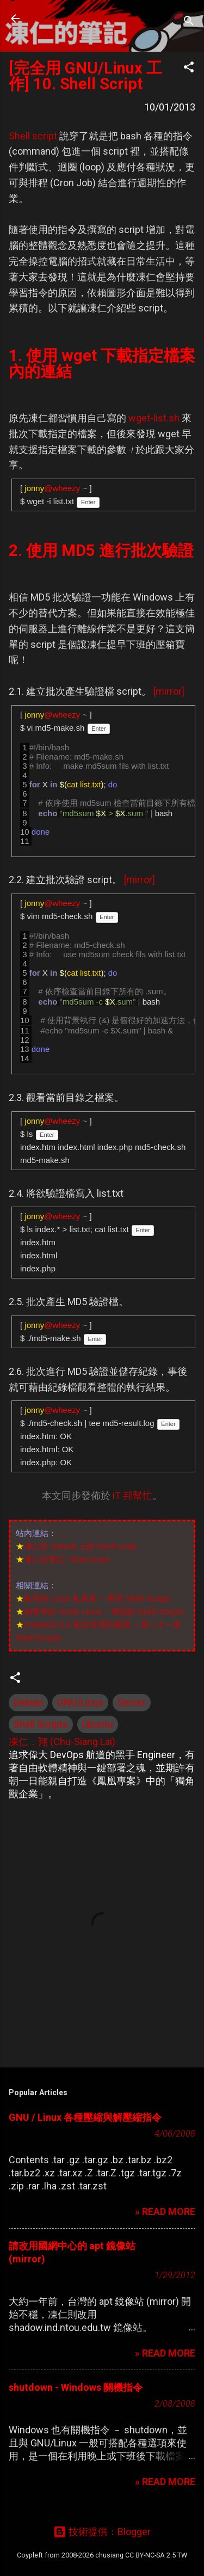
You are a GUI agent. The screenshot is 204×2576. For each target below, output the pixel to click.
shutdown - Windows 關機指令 (76, 2387)
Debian (28, 1702)
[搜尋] (188, 22)
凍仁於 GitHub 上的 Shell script (80, 1546)
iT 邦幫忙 (132, 1495)
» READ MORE (165, 2211)
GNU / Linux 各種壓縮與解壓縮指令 (85, 2117)
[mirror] (168, 691)
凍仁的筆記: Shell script (66, 1559)
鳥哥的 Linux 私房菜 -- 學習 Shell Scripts (97, 1598)
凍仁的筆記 (77, 18)
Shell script (33, 136)
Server (132, 1702)
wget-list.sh (154, 418)
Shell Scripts (41, 1724)
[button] (188, 68)
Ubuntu (97, 1724)
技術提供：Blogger (102, 2531)
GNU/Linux (80, 1702)
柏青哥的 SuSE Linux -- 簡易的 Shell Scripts (103, 1611)
